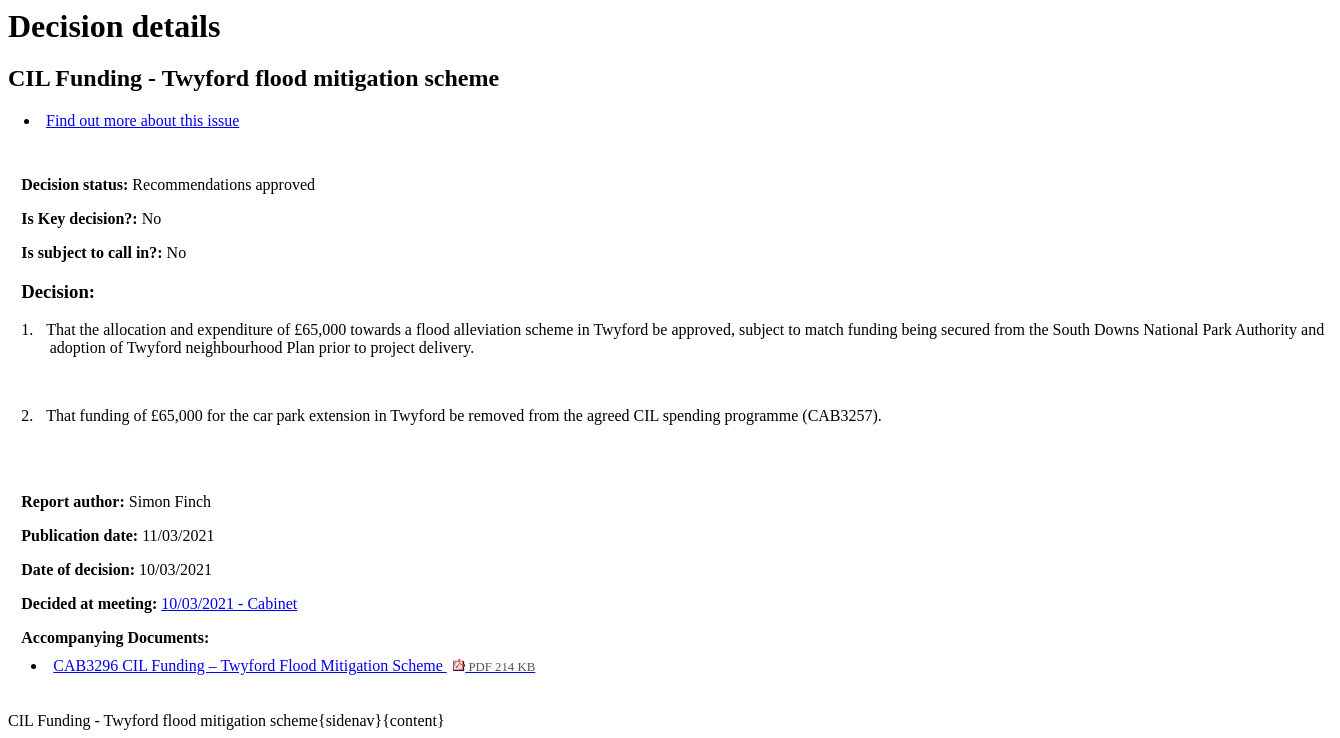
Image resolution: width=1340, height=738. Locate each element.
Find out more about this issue (142, 120)
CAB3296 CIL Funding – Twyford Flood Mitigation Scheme (294, 665)
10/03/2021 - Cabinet (229, 603)
